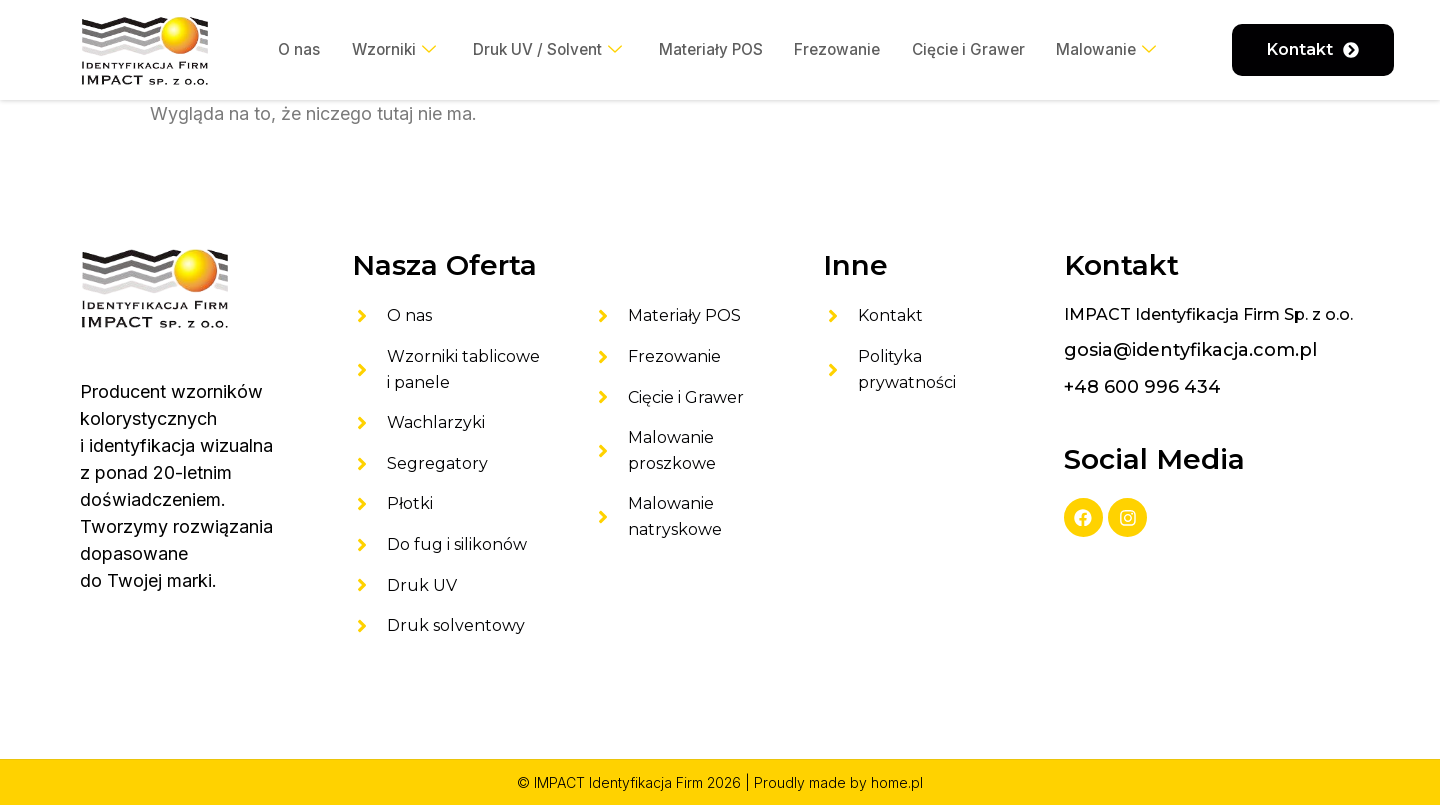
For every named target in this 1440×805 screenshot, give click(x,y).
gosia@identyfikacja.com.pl (1190, 350)
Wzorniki (385, 50)
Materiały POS (710, 50)
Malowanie (1116, 50)
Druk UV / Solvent (543, 50)
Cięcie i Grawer (975, 50)
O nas (288, 50)
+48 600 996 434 (1142, 387)
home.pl (897, 782)
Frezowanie (840, 50)
